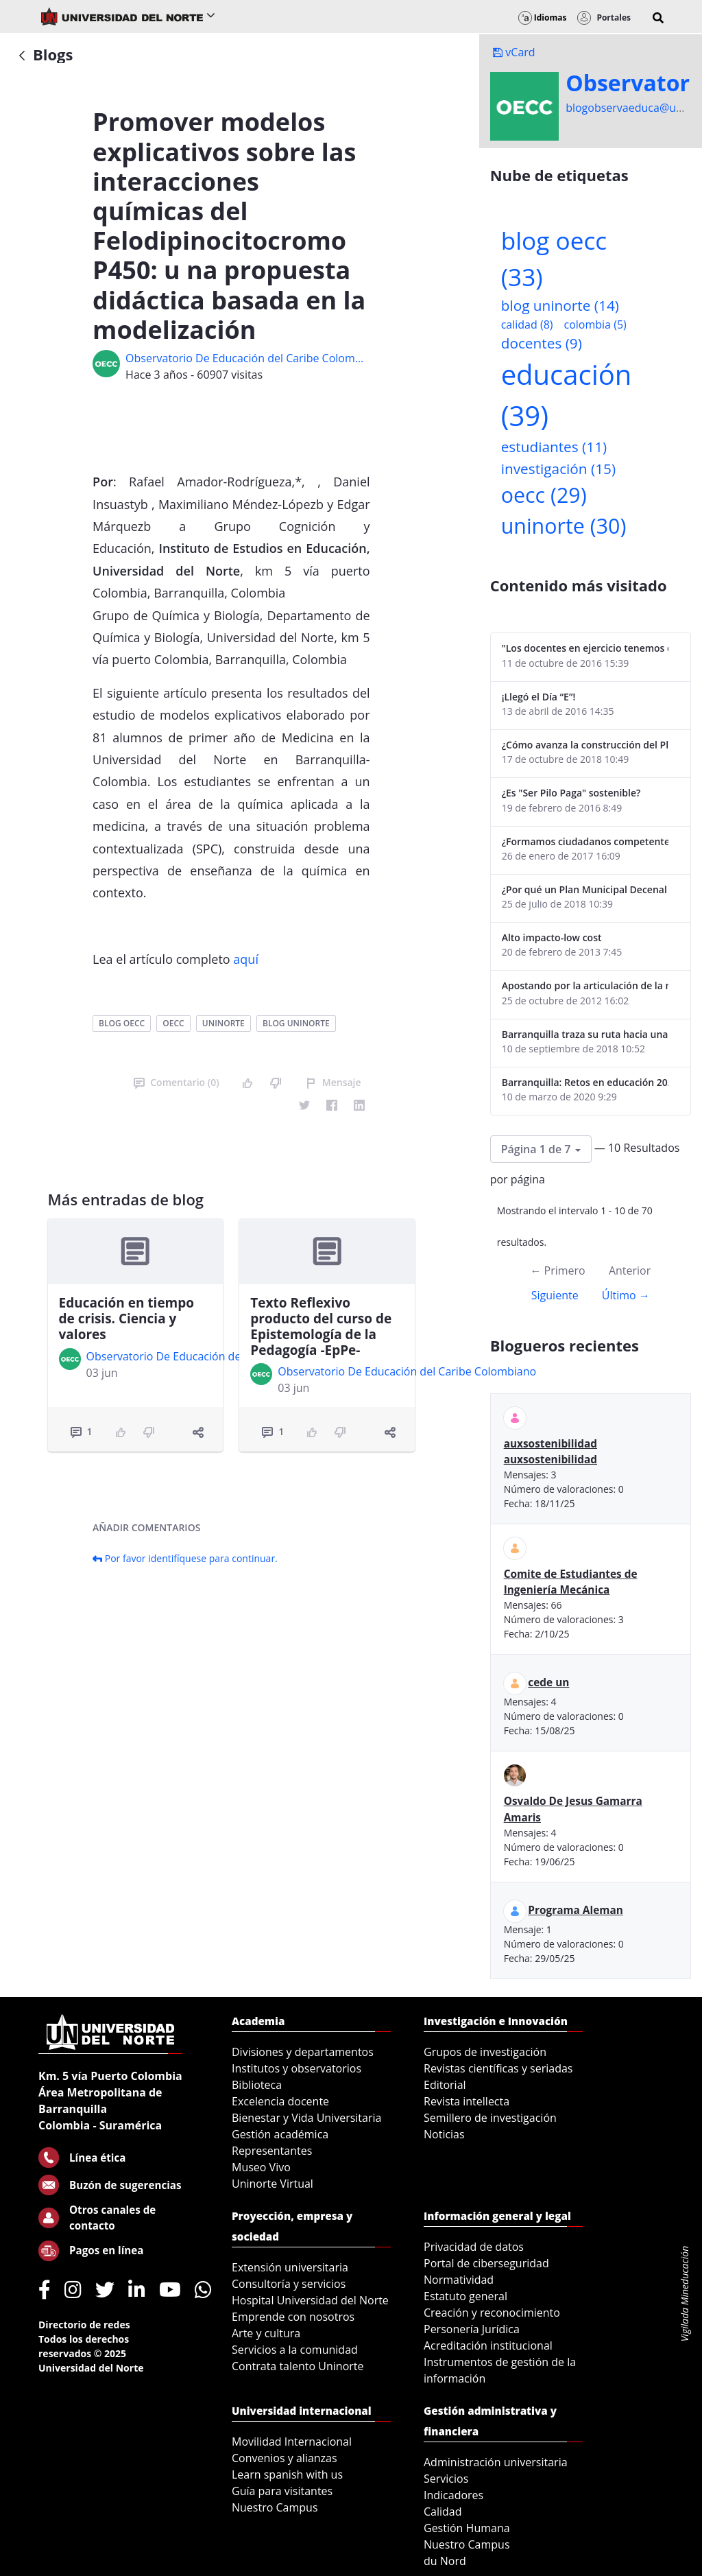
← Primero (557, 1270)
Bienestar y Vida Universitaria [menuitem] (306, 2117)
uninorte (223, 1023)
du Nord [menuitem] (445, 2560)
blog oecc (122, 1023)
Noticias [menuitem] (444, 2134)
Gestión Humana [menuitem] (467, 2528)
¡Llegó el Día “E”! (539, 696)
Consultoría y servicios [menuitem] (289, 2283)
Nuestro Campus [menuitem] (275, 2507)
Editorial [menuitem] (445, 2084)
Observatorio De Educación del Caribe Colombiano (247, 358)
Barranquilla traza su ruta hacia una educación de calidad (585, 1034)
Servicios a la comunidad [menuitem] (295, 2349)
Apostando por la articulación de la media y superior (585, 985)
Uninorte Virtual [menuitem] (272, 2183)
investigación (558, 468)
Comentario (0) (176, 1082)
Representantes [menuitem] (272, 2150)
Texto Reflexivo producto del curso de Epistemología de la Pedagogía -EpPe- (320, 1326)
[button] (658, 17)
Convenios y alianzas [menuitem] (284, 2458)
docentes (541, 343)
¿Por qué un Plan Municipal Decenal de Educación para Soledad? (585, 889)
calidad (527, 324)
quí (249, 959)
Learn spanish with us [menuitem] (287, 2474)
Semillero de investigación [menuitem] (490, 2117)
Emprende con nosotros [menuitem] (293, 2316)
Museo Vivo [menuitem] (261, 2167)
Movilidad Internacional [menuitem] (292, 2441)
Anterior (630, 1270)
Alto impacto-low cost (552, 937)
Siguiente (555, 1295)
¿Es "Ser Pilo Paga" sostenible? (571, 792)
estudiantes (554, 446)
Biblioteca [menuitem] (257, 2084)
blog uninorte (296, 1023)
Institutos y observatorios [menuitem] (296, 2068)
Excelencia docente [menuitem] (280, 2101)
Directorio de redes (84, 2324)
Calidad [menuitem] (443, 2511)
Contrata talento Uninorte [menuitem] (298, 2366)
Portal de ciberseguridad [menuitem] (486, 2263)
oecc (173, 1023)
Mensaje (333, 1082)
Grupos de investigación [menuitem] (485, 2051)
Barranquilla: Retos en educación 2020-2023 (585, 1082)
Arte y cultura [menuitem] (266, 2333)
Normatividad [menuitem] (459, 2279)
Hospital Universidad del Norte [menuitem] (310, 2300)
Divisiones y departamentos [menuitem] (303, 2051)
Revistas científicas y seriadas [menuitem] (498, 2068)
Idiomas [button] (542, 17)
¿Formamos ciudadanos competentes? (585, 841)
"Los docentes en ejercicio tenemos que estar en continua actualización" (585, 647)
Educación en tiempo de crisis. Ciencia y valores (127, 1318)
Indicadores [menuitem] (453, 2495)
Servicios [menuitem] (446, 2478)
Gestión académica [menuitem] (280, 2134)
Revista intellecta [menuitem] (466, 2101)
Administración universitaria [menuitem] (496, 2462)
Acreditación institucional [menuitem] (488, 2345)
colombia (595, 324)
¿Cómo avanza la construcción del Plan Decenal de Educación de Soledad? (585, 744)
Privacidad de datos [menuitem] (474, 2246)
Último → (626, 1295)
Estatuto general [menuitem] (465, 2296)
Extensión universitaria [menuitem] (290, 2267)
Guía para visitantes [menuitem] (282, 2490)
